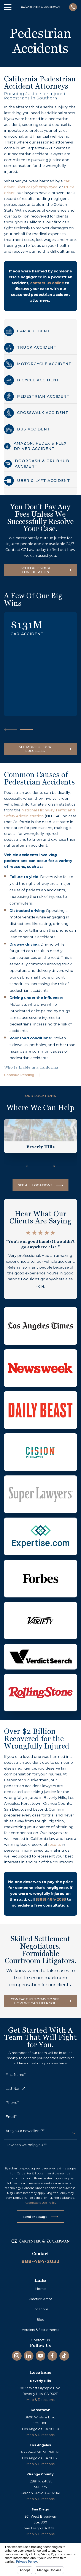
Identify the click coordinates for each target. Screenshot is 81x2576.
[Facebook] (52, 2355)
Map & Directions (40, 2400)
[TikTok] (64, 2355)
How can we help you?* (26, 2145)
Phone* (12, 2103)
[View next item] (26, 729)
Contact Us (40, 2340)
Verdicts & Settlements (40, 2330)
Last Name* (15, 2089)
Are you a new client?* (25, 2131)
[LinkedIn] (28, 2355)
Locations (40, 2309)
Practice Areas (40, 2299)
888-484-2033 (40, 2261)
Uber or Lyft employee (36, 187)
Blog (40, 2319)
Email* (11, 2117)
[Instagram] (16, 2355)
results (54, 1844)
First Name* (16, 2075)
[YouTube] (40, 2355)
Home (40, 2289)
